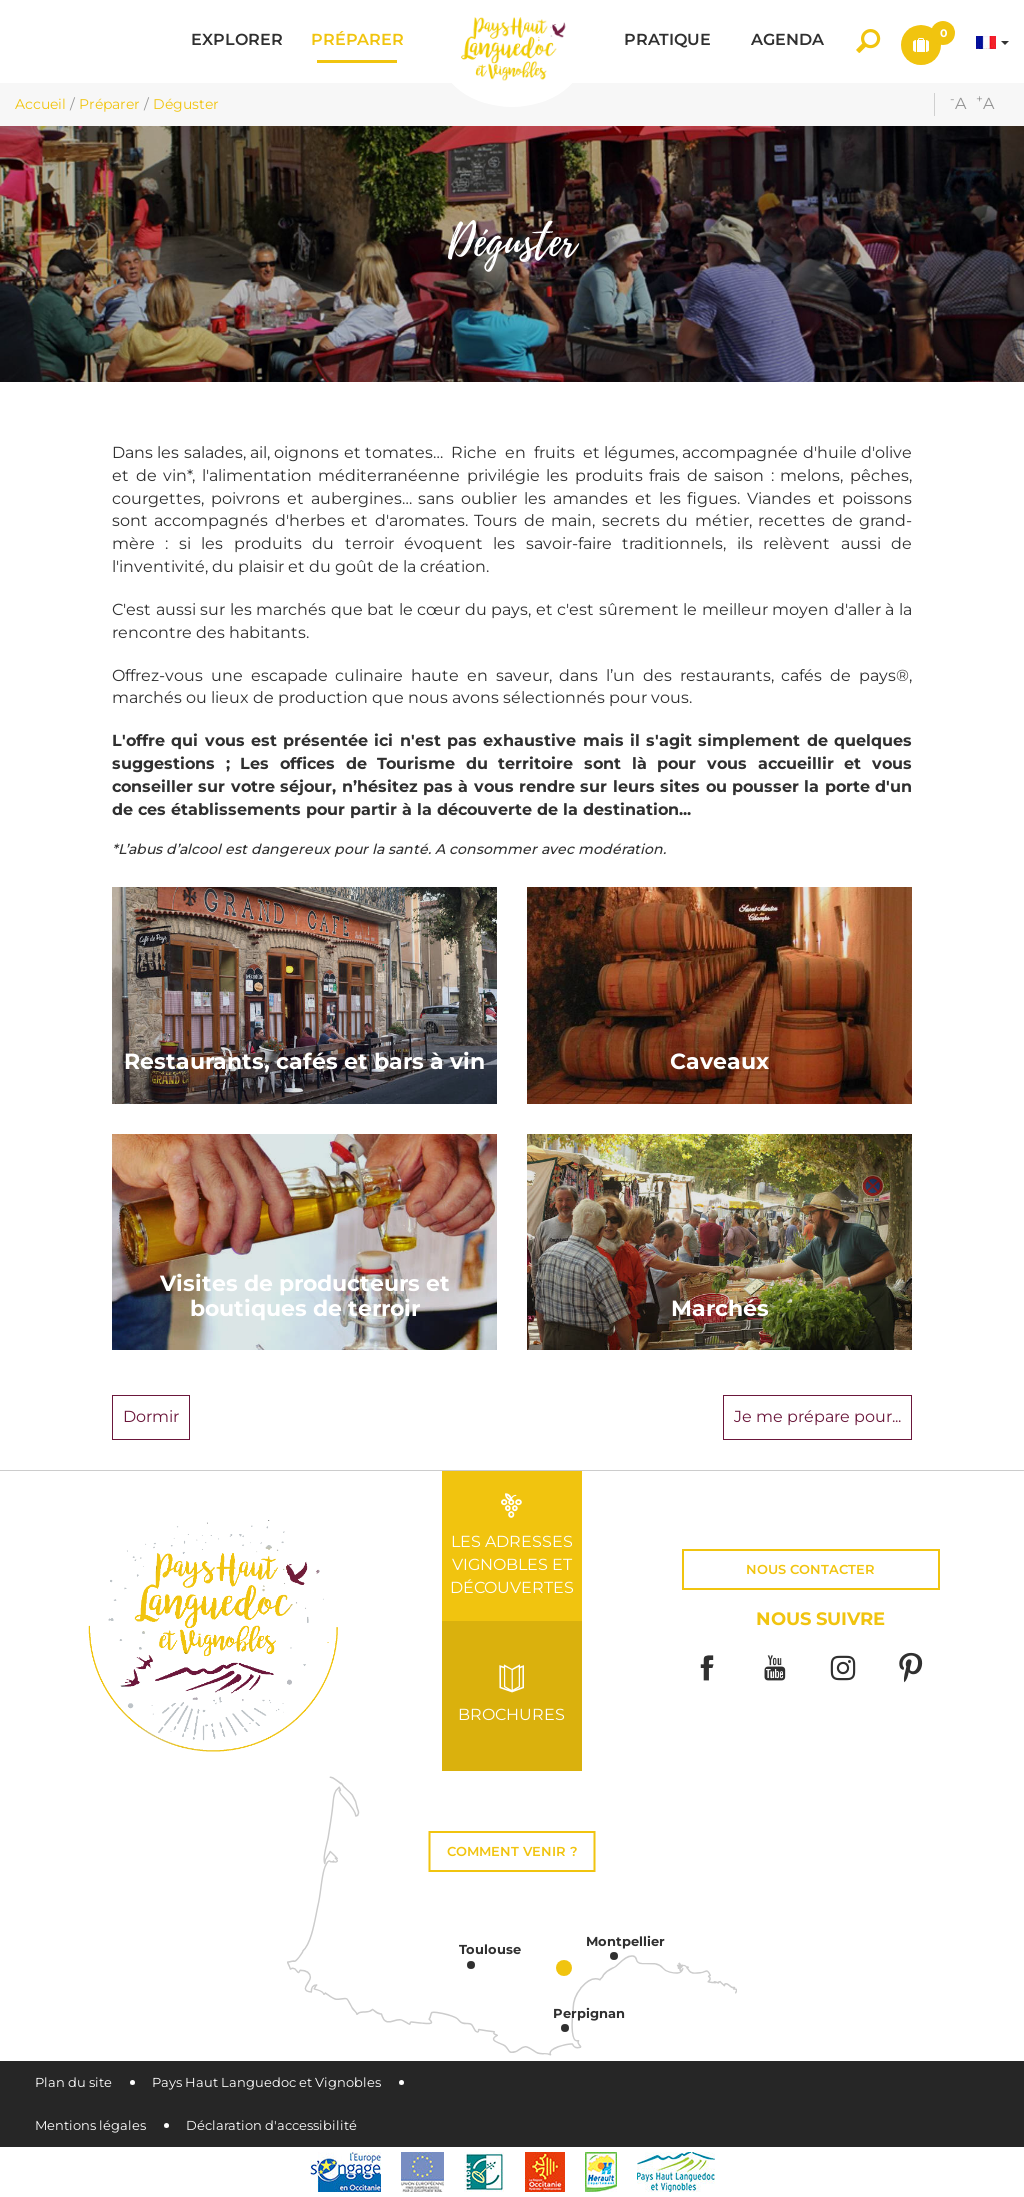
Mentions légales (90, 2125)
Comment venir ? (512, 1851)
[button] (237, 41)
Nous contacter (810, 1569)
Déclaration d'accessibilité (271, 2125)
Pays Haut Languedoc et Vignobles (266, 2082)
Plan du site (73, 2082)
